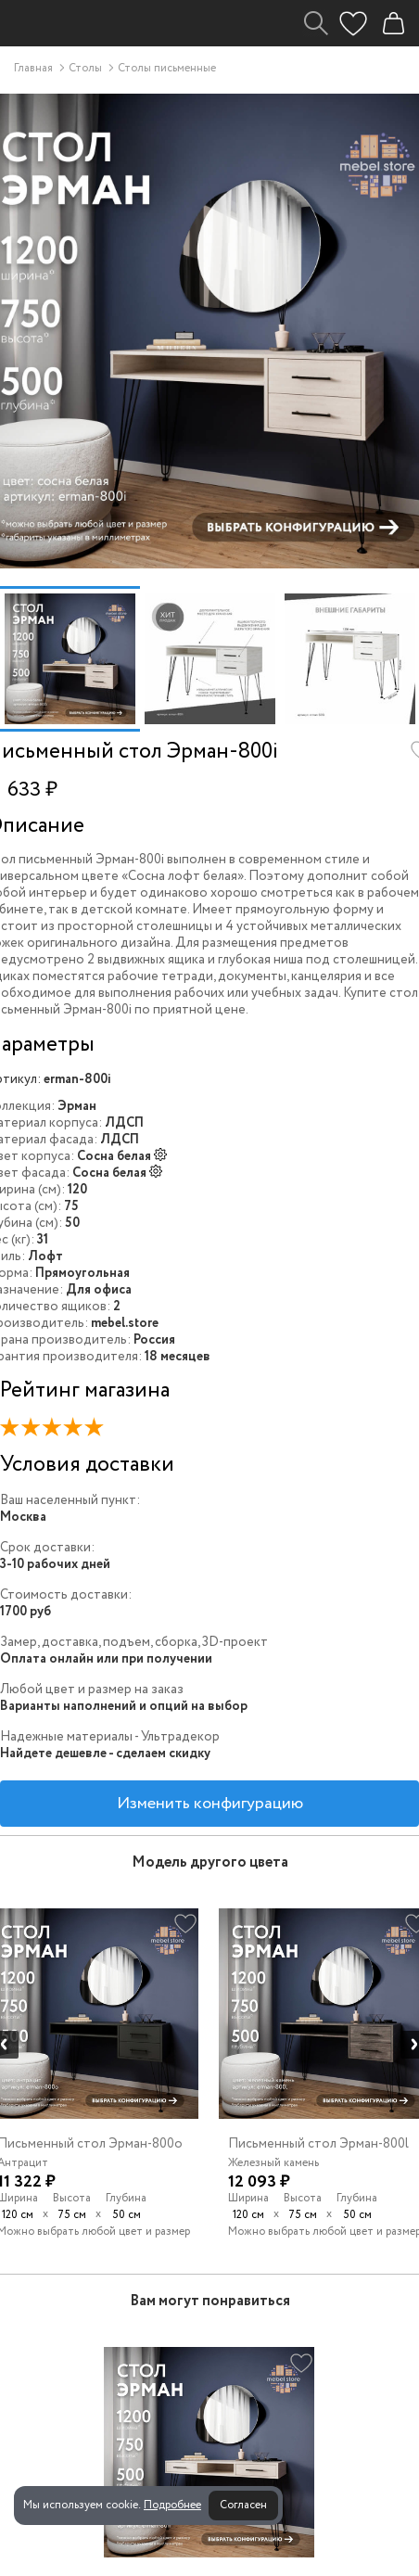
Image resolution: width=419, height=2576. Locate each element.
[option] (70, 659)
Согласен (243, 2505)
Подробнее (172, 2505)
